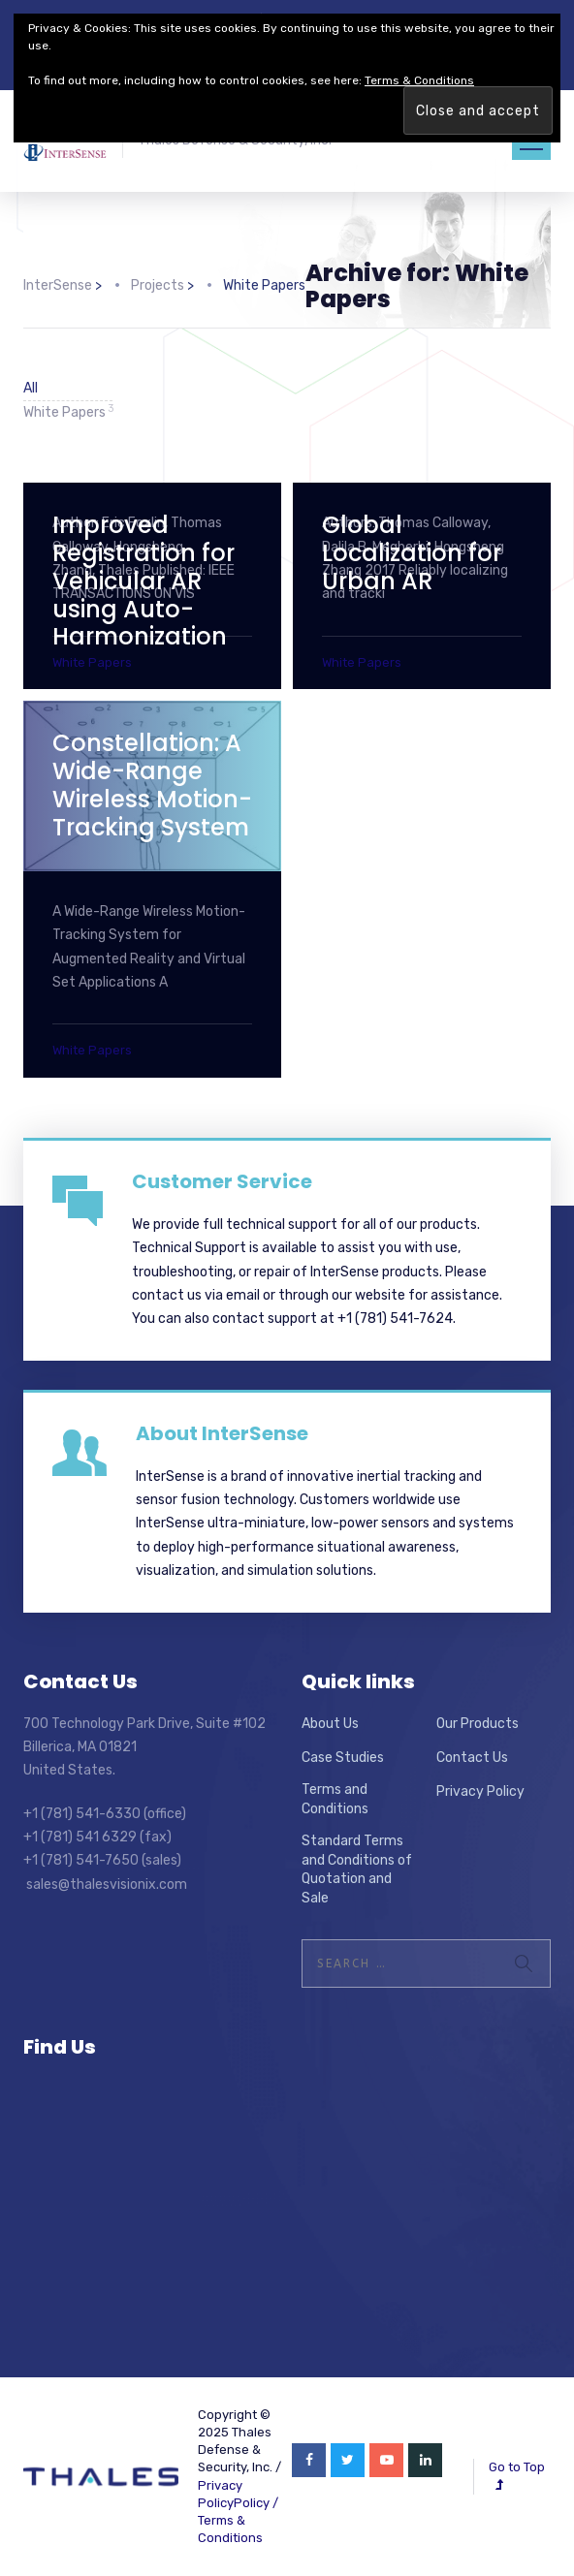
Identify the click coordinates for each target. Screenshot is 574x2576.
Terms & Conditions (419, 80)
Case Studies (343, 1757)
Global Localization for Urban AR (411, 553)
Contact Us (472, 1757)
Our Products (477, 1723)
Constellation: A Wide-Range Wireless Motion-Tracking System (152, 784)
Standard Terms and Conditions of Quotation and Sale (357, 1869)
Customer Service (222, 1181)
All (30, 388)
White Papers (67, 411)
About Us (330, 1723)
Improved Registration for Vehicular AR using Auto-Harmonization (143, 580)
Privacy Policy (480, 1791)
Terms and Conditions (335, 1799)
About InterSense (222, 1433)
